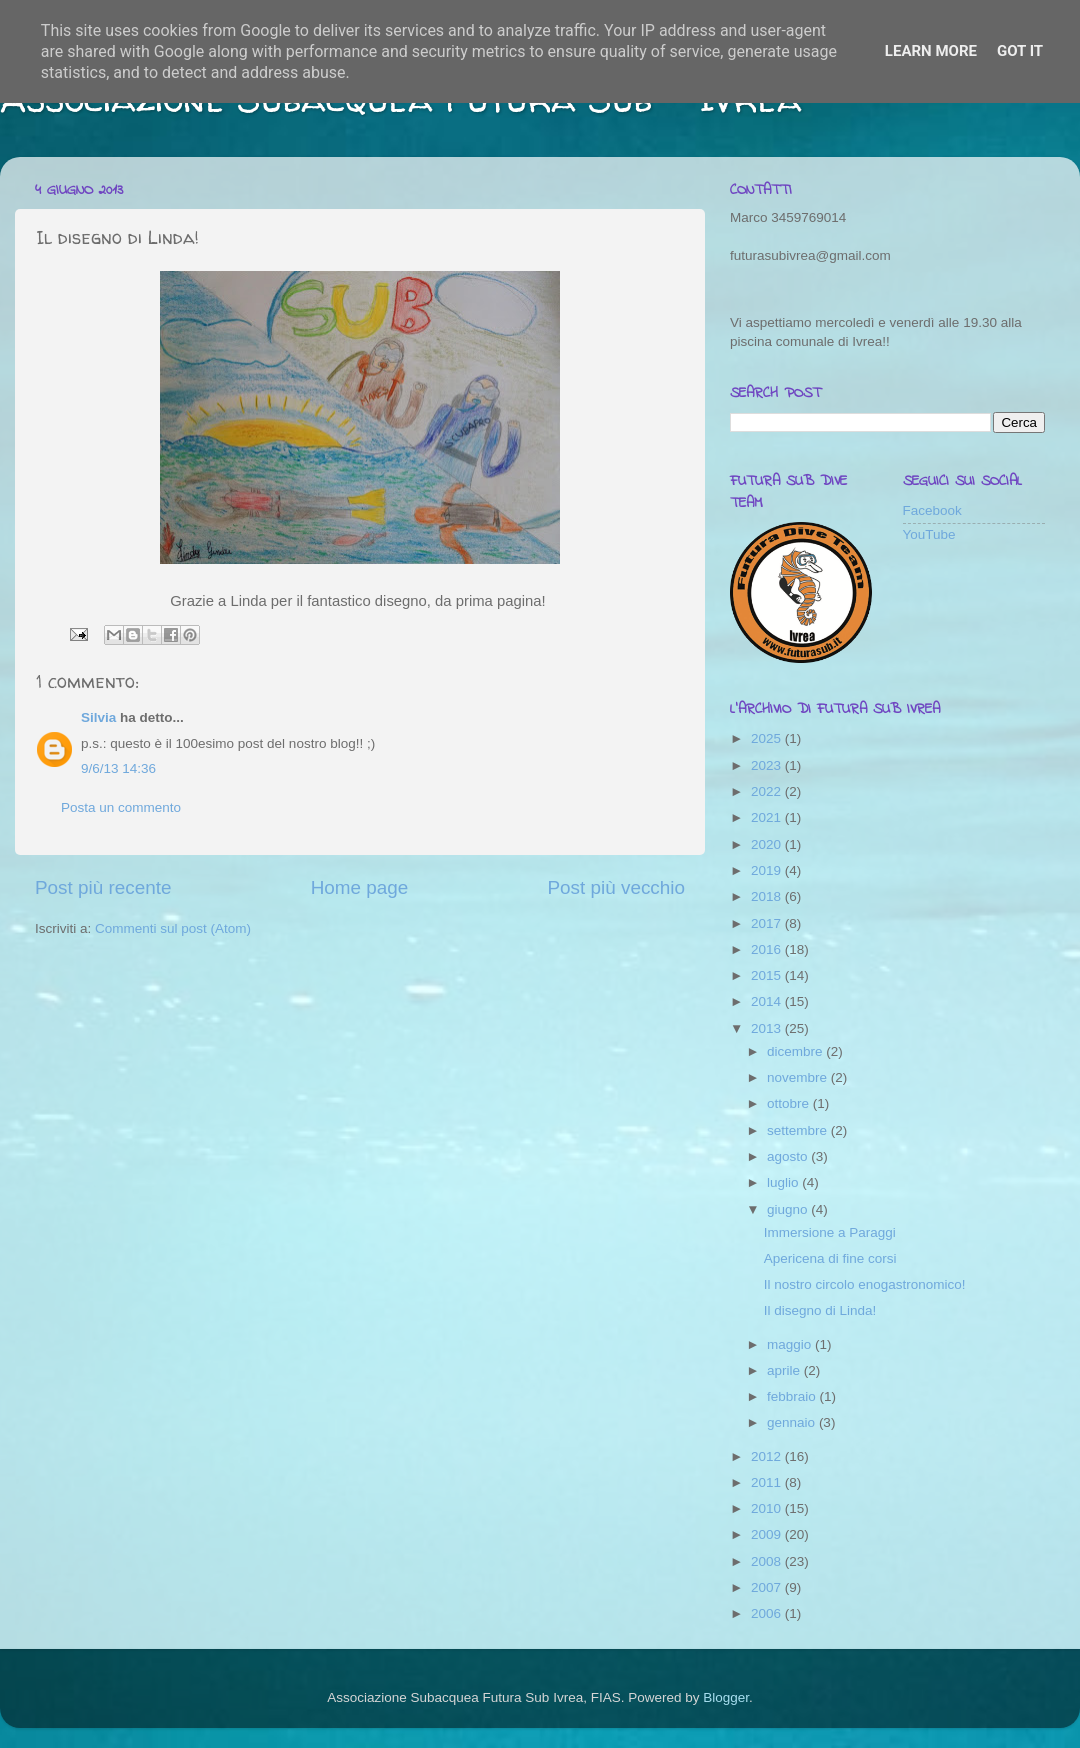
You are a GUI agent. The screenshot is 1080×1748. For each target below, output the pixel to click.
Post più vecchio (616, 887)
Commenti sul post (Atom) (173, 928)
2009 (768, 1534)
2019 (768, 870)
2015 (768, 975)
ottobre (790, 1103)
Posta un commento (121, 807)
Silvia (98, 717)
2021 (768, 817)
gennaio (793, 1422)
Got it (1020, 51)
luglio (784, 1182)
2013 (768, 1028)
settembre (799, 1130)
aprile (785, 1370)
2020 (768, 844)
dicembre (796, 1051)
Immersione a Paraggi (830, 1232)
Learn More (931, 51)
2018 (768, 896)
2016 (768, 949)
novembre (799, 1077)
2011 (768, 1482)
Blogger (726, 1697)
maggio (791, 1344)
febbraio (793, 1396)
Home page (360, 887)
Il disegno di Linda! (820, 1310)
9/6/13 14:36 (118, 768)
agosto (789, 1156)
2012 (768, 1456)
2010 (768, 1508)
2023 (768, 765)
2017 (768, 923)
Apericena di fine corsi (830, 1258)
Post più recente (103, 887)
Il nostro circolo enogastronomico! (865, 1284)
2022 (768, 791)
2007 (768, 1587)
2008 (768, 1561)
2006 (768, 1613)
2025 (768, 738)
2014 (768, 1001)
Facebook (932, 510)
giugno (789, 1209)
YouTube (929, 534)
